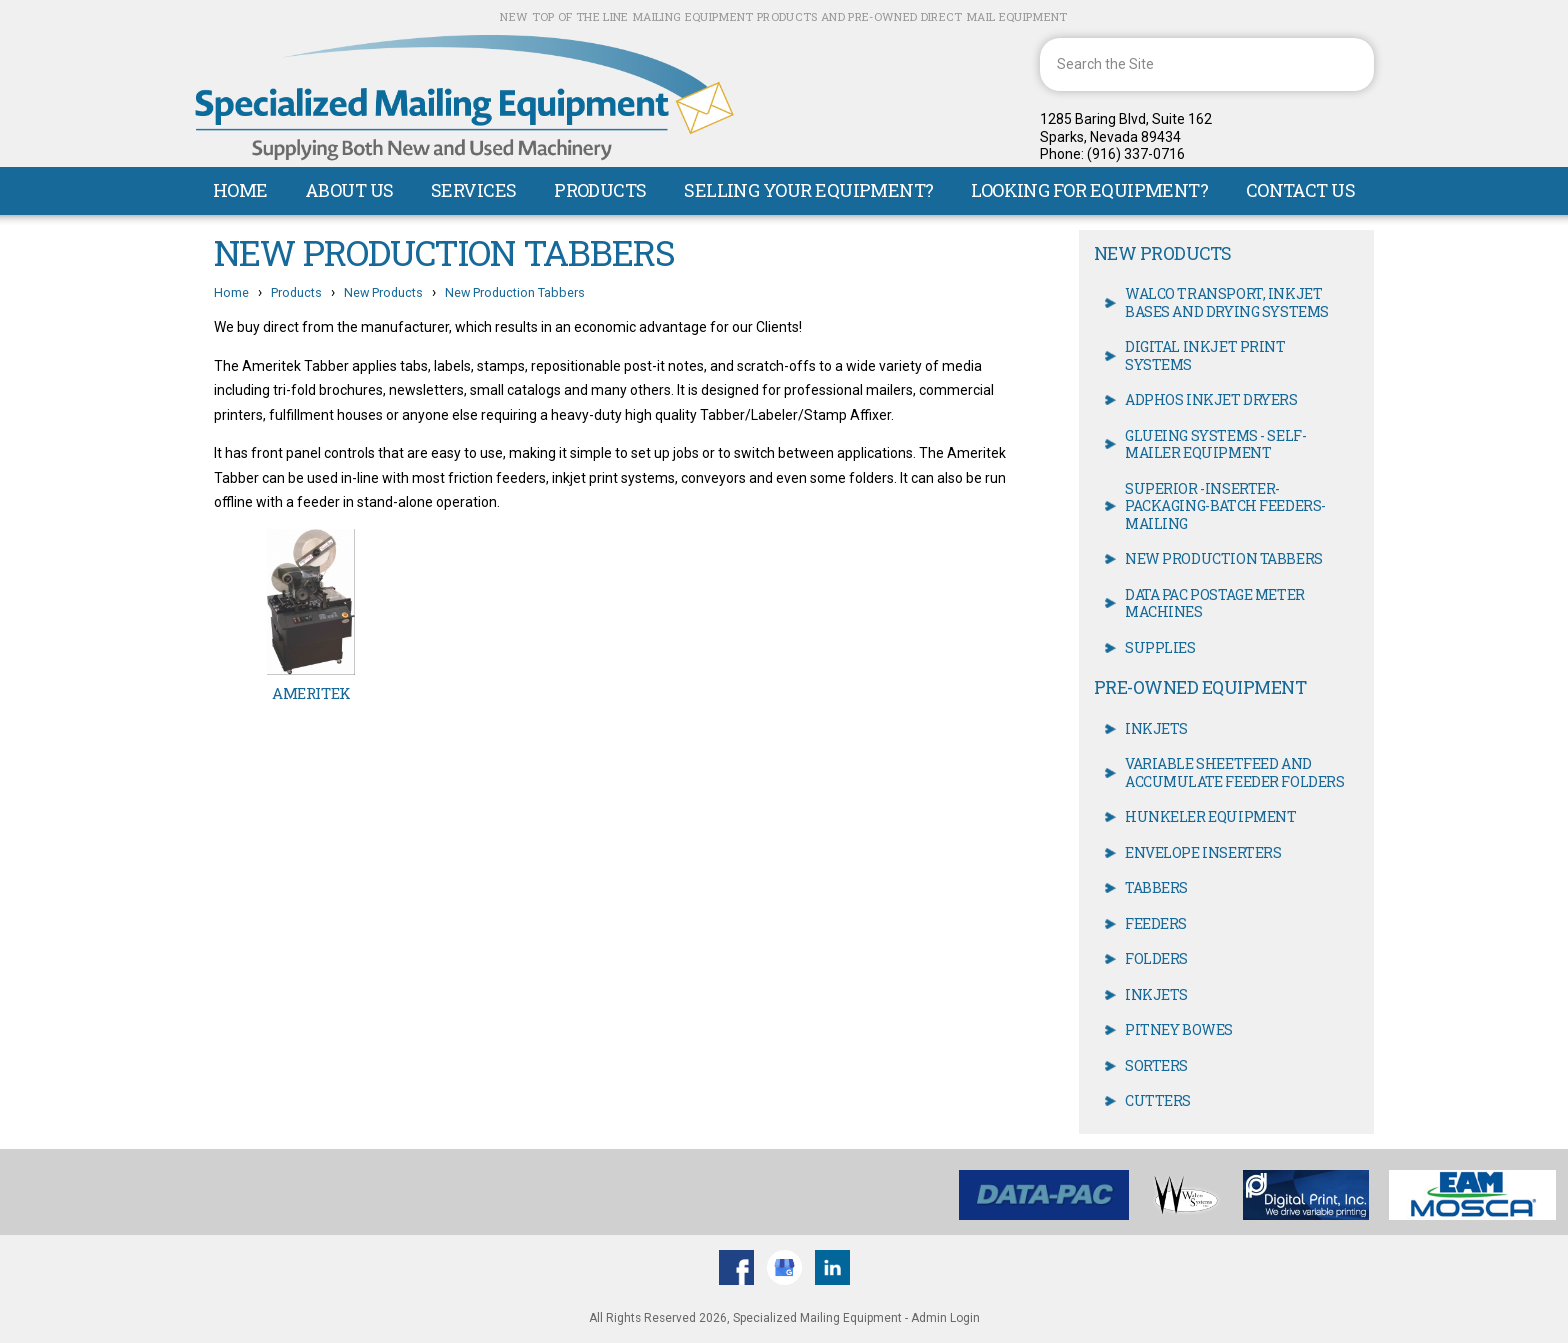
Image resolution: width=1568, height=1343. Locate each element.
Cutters (1158, 1100)
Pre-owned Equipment (1200, 687)
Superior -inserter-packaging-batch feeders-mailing (1225, 506)
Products (600, 190)
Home (240, 190)
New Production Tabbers (515, 292)
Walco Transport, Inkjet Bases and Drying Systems (1227, 302)
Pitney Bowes (1179, 1029)
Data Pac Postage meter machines (1215, 603)
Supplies (1160, 647)
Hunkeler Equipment (1210, 816)
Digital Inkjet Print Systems (1205, 355)
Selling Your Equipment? (809, 190)
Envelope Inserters (1203, 852)
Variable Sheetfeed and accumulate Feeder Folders (1235, 772)
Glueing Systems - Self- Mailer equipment (1215, 444)
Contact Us (1301, 190)
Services (474, 190)
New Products (383, 292)
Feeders (1156, 923)
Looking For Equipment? (1089, 190)
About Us (349, 190)
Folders (1156, 958)
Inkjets (1156, 728)
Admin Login (945, 1318)
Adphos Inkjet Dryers (1211, 399)
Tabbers (1156, 887)
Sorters (1156, 1065)
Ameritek (311, 693)
